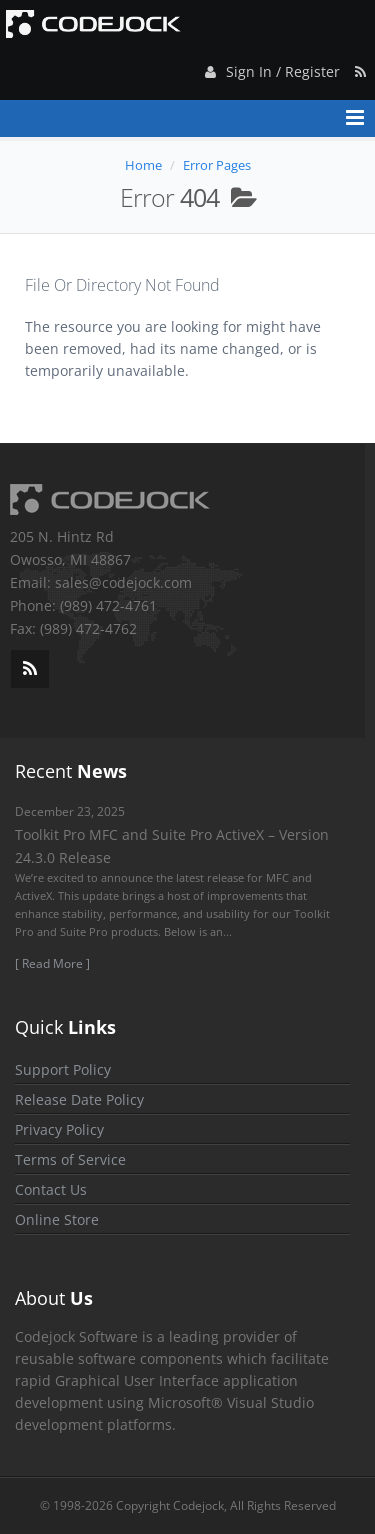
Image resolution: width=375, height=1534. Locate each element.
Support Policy (63, 1069)
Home (143, 165)
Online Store (57, 1219)
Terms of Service (70, 1159)
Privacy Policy (59, 1129)
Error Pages (217, 165)
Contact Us (51, 1189)
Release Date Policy (79, 1099)
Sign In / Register (270, 68)
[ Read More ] (52, 963)
